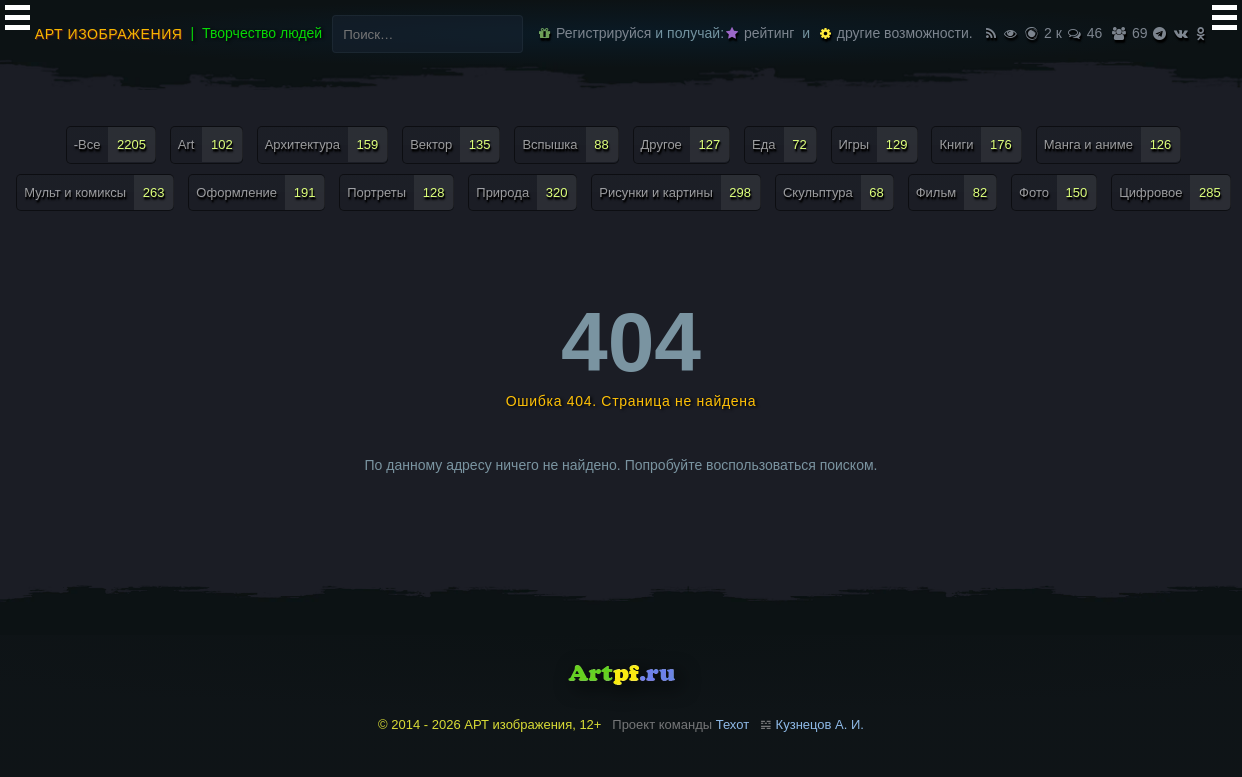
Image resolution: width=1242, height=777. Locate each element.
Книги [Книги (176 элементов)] (980, 144)
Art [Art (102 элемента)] (210, 144)
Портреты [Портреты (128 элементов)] (400, 192)
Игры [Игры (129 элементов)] (878, 144)
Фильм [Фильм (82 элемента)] (957, 192)
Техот (732, 724)
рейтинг (760, 33)
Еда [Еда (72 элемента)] (784, 144)
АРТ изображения (109, 34)
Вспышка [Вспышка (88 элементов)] (570, 144)
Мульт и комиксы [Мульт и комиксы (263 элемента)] (99, 192)
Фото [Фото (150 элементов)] (1058, 192)
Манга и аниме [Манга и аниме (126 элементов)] (1113, 144)
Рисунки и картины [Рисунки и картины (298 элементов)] (680, 192)
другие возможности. (896, 33)
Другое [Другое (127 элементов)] (686, 144)
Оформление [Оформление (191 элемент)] (260, 192)
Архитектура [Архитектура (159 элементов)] (327, 144)
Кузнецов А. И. (820, 724)
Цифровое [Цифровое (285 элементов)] (1175, 192)
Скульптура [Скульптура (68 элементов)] (838, 192)
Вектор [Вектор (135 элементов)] (455, 144)
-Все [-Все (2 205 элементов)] (115, 144)
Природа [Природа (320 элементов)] (526, 192)
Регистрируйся (595, 33)
